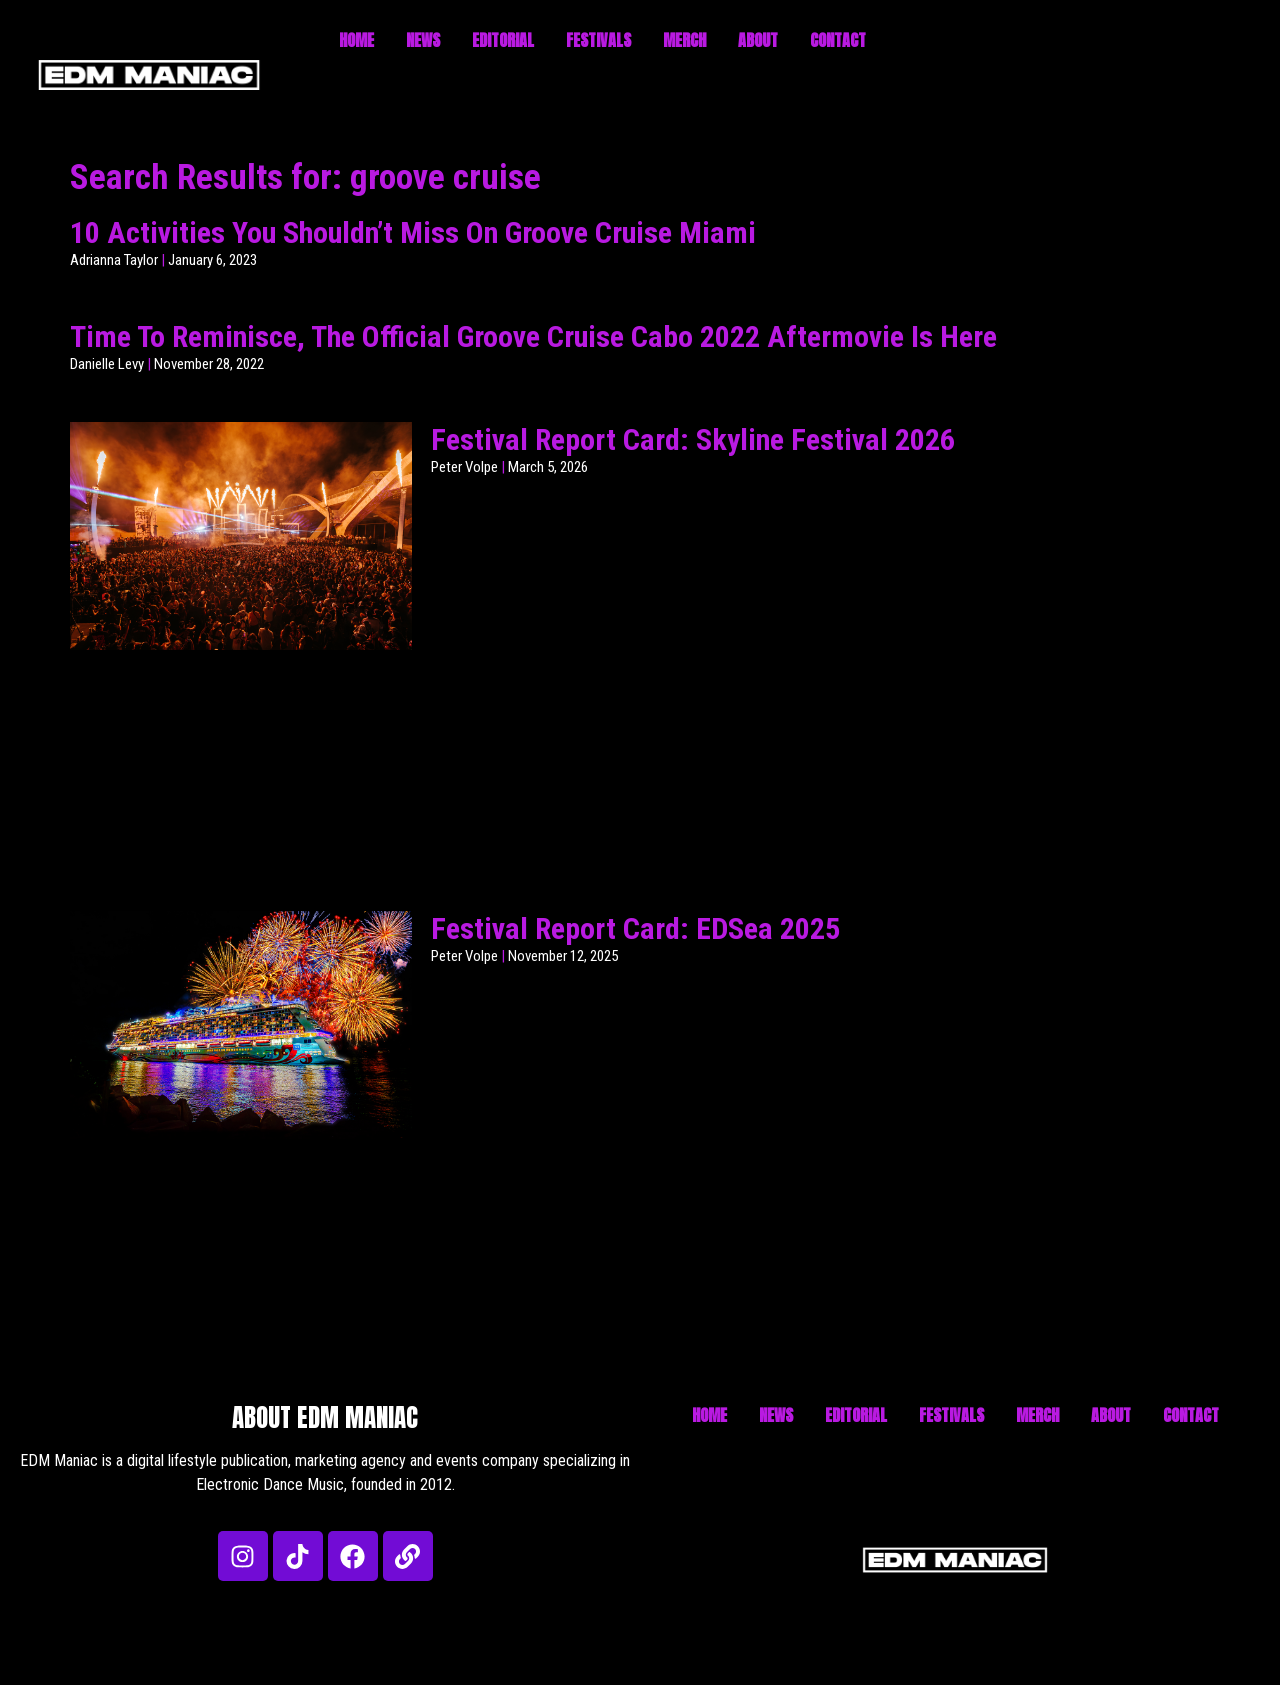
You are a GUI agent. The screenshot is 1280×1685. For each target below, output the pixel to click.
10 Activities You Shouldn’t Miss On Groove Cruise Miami (413, 232)
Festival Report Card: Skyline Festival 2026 (693, 439)
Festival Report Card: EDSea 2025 (635, 928)
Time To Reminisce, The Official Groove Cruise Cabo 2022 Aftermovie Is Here (533, 336)
